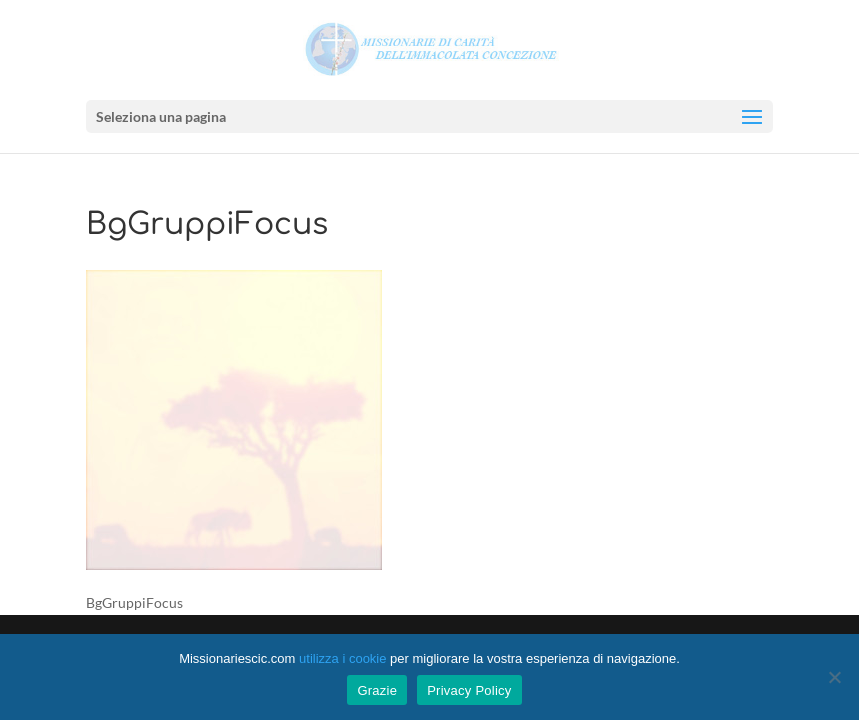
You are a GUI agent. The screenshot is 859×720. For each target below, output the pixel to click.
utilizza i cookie (342, 658)
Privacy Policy (469, 690)
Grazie (377, 690)
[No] (834, 677)
